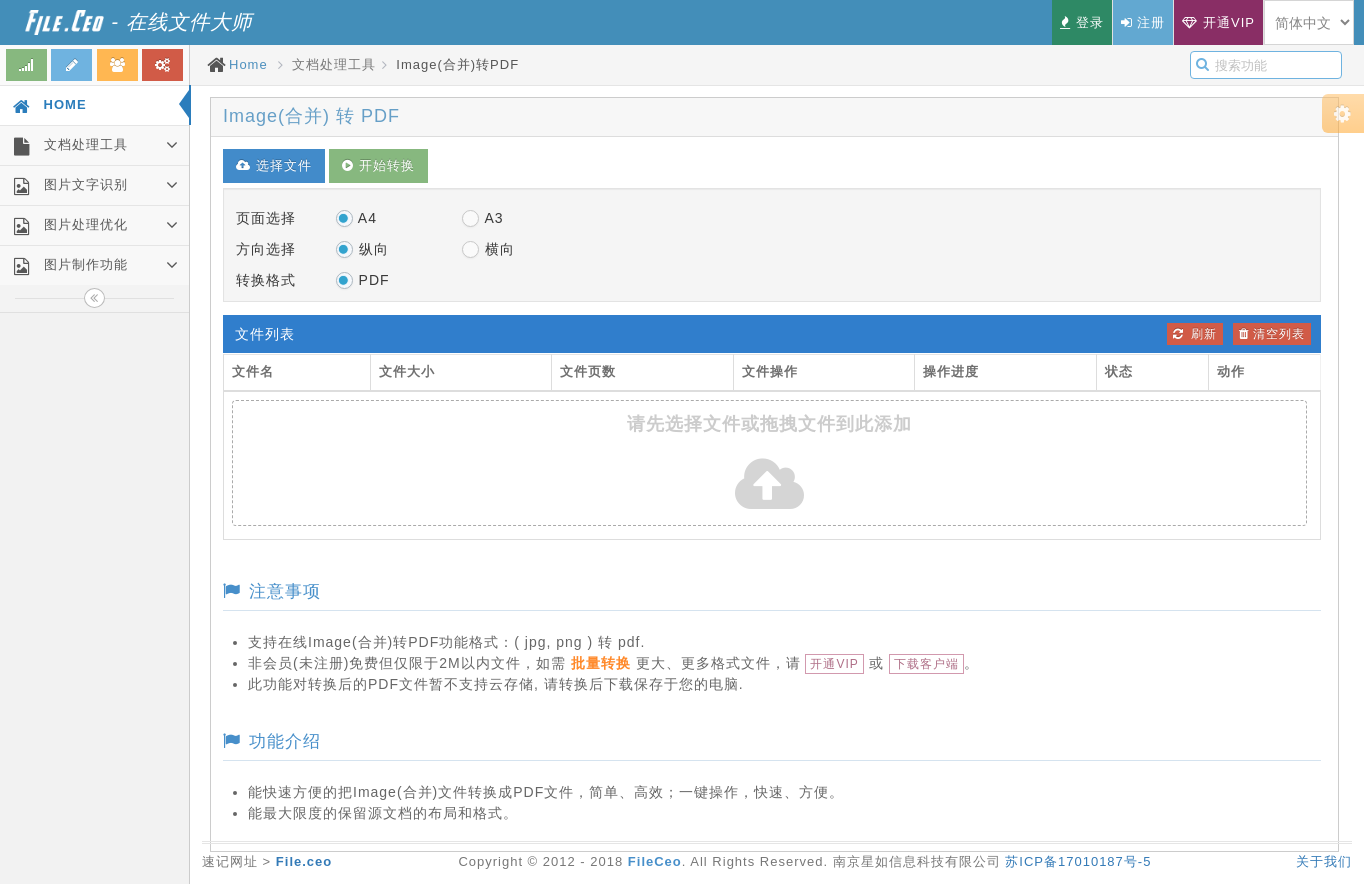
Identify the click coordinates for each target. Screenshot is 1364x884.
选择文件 (274, 165)
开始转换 (378, 165)
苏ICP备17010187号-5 (1078, 861)
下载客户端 (926, 664)
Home (248, 64)
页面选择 (266, 218)
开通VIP (834, 664)
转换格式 (266, 280)
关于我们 (1324, 861)
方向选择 (266, 249)
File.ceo (304, 861)
